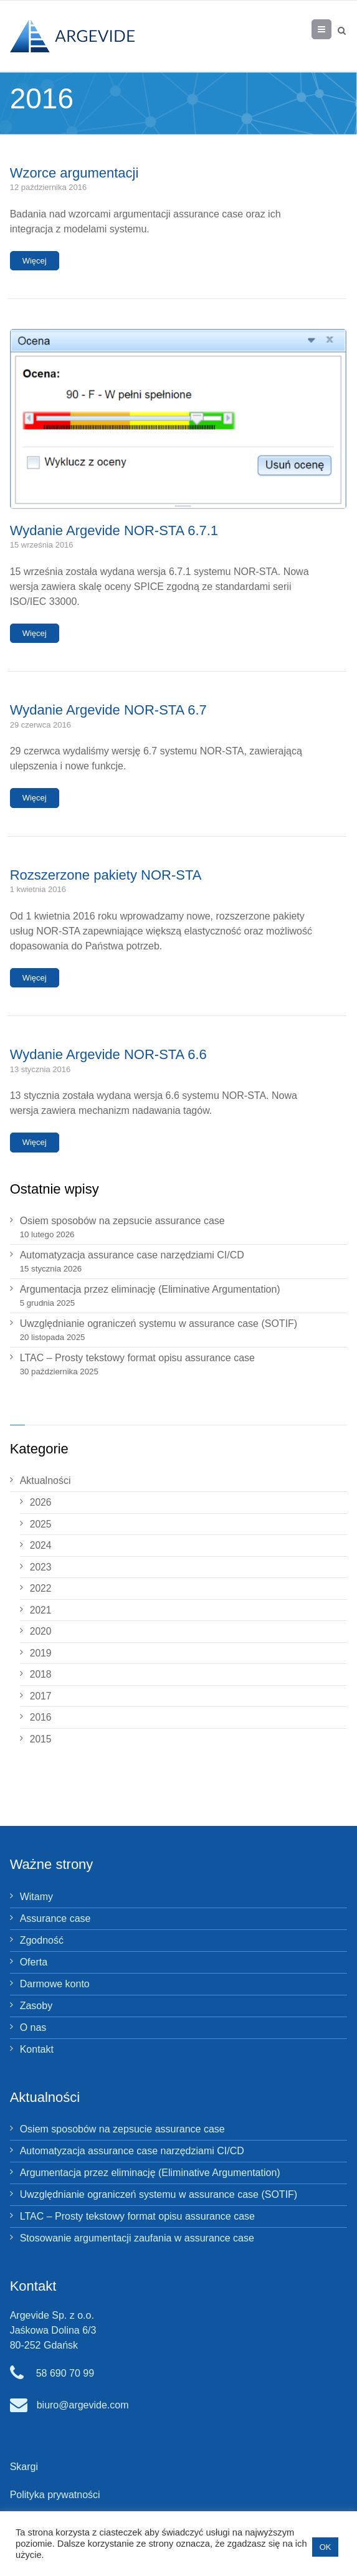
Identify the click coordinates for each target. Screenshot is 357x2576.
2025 (41, 1524)
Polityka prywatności (55, 2494)
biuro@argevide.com (83, 2405)
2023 (41, 1567)
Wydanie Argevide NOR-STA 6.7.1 (114, 530)
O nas (33, 2027)
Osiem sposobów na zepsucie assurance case (122, 1220)
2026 (41, 1502)
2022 (41, 1588)
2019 (41, 1653)
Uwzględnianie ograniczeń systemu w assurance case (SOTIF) (159, 1323)
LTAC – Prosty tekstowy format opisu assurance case (137, 1357)
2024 (41, 1545)
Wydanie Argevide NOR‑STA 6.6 (108, 1054)
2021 (41, 1610)
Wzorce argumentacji (74, 173)
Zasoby (36, 2005)
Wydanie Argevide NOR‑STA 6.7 (108, 710)
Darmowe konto (55, 1984)
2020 (41, 1631)
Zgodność (42, 1940)
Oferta (33, 1962)
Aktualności (45, 1480)
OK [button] (325, 2547)
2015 (41, 1739)
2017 (41, 1696)
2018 (41, 1674)
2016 (41, 1717)
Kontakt (37, 2049)
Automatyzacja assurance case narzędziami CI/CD (132, 1255)
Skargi (24, 2466)
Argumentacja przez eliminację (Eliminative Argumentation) (150, 1289)
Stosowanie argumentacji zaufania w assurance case (137, 2238)
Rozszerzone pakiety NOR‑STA (106, 875)
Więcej (34, 260)
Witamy (36, 1896)
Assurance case (55, 1918)
